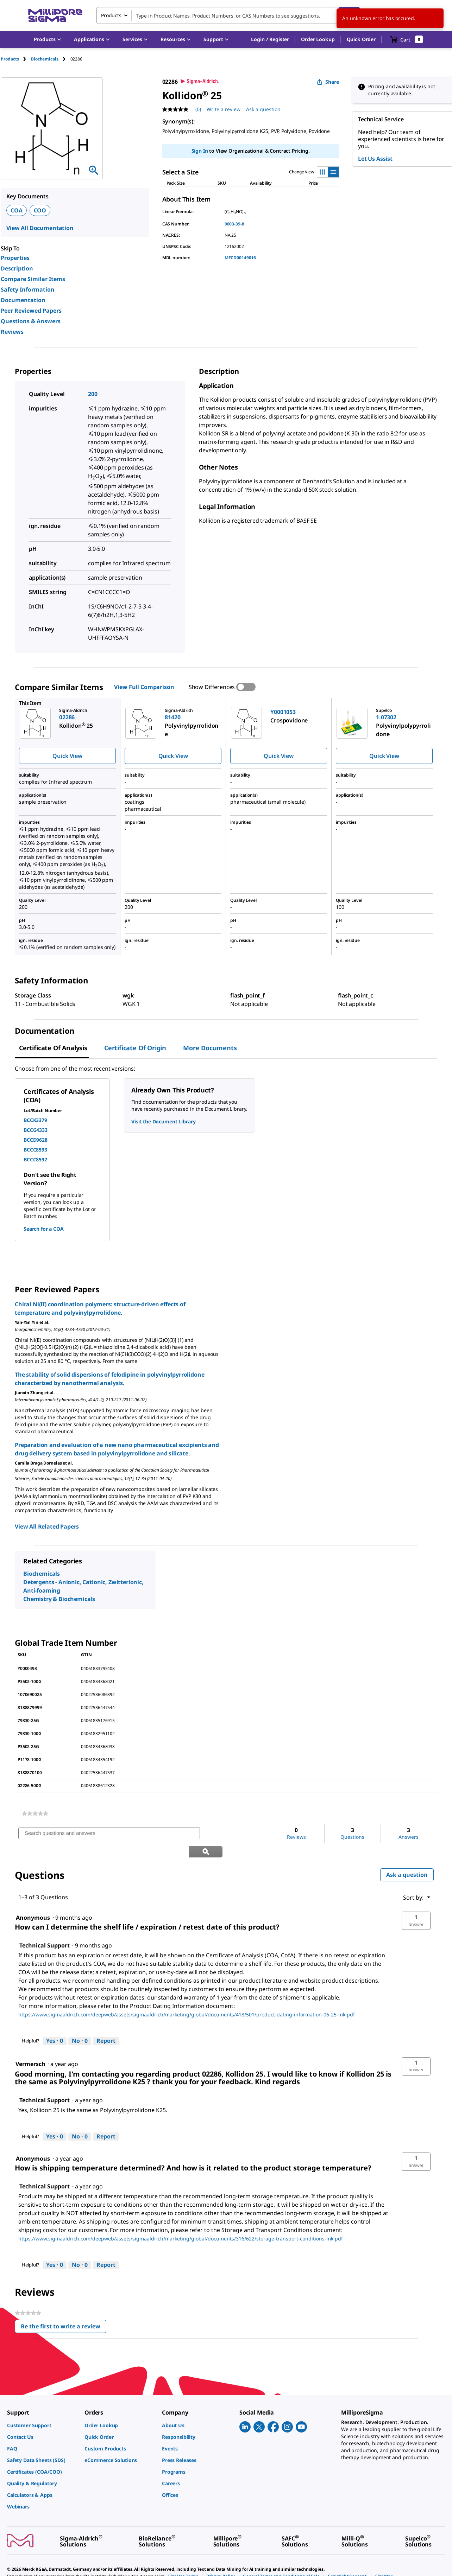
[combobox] (228, 15)
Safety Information (28, 289)
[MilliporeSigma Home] (55, 16)
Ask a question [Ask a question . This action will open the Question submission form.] (263, 109)
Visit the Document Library (163, 1121)
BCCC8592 (35, 1159)
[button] (270, 39)
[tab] (16, 59)
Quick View (67, 756)
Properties (15, 258)
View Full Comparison (144, 686)
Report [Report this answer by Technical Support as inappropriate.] (105, 2023)
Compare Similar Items (33, 279)
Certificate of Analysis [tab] (53, 1048)
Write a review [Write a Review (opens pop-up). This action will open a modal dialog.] (223, 109)
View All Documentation (40, 227)
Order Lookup (317, 39)
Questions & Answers (31, 321)
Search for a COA (44, 1228)
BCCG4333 (36, 1130)
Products (10, 59)
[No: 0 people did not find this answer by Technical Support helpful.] (79, 2023)
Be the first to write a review (63, 2309)
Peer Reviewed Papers (31, 310)
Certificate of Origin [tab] (135, 1048)
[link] (35, 1813)
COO (40, 210)
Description (17, 268)
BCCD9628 (36, 1139)
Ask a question (407, 1856)
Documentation (23, 300)
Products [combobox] (111, 15)
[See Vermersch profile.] (30, 2046)
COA (17, 210)
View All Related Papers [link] (47, 1526)
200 (93, 394)
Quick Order (361, 39)
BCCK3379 (35, 1120)
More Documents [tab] (210, 1048)
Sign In (200, 150)
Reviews (12, 332)
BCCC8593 (35, 1149)
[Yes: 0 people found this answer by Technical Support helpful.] (55, 2023)
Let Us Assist (375, 158)
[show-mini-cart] (406, 39)
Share (328, 81)
